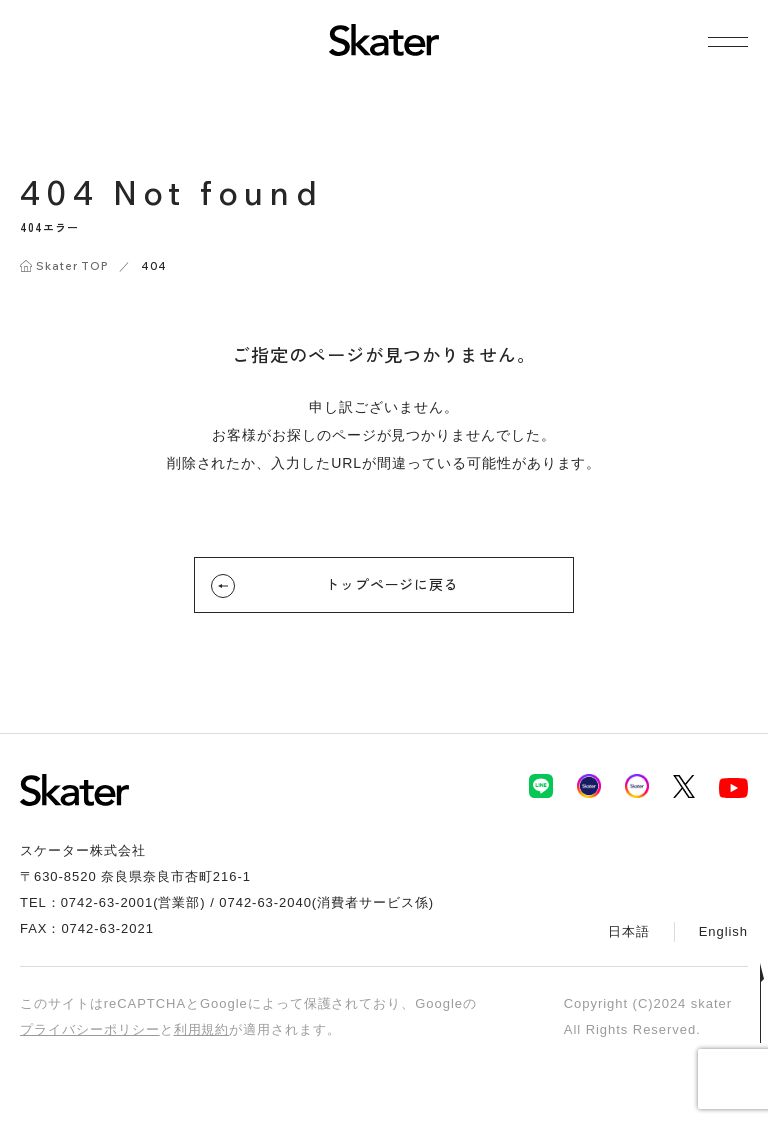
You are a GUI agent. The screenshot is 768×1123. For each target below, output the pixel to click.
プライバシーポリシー (90, 1029)
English (723, 931)
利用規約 (202, 1029)
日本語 (629, 931)
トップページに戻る (335, 586)
